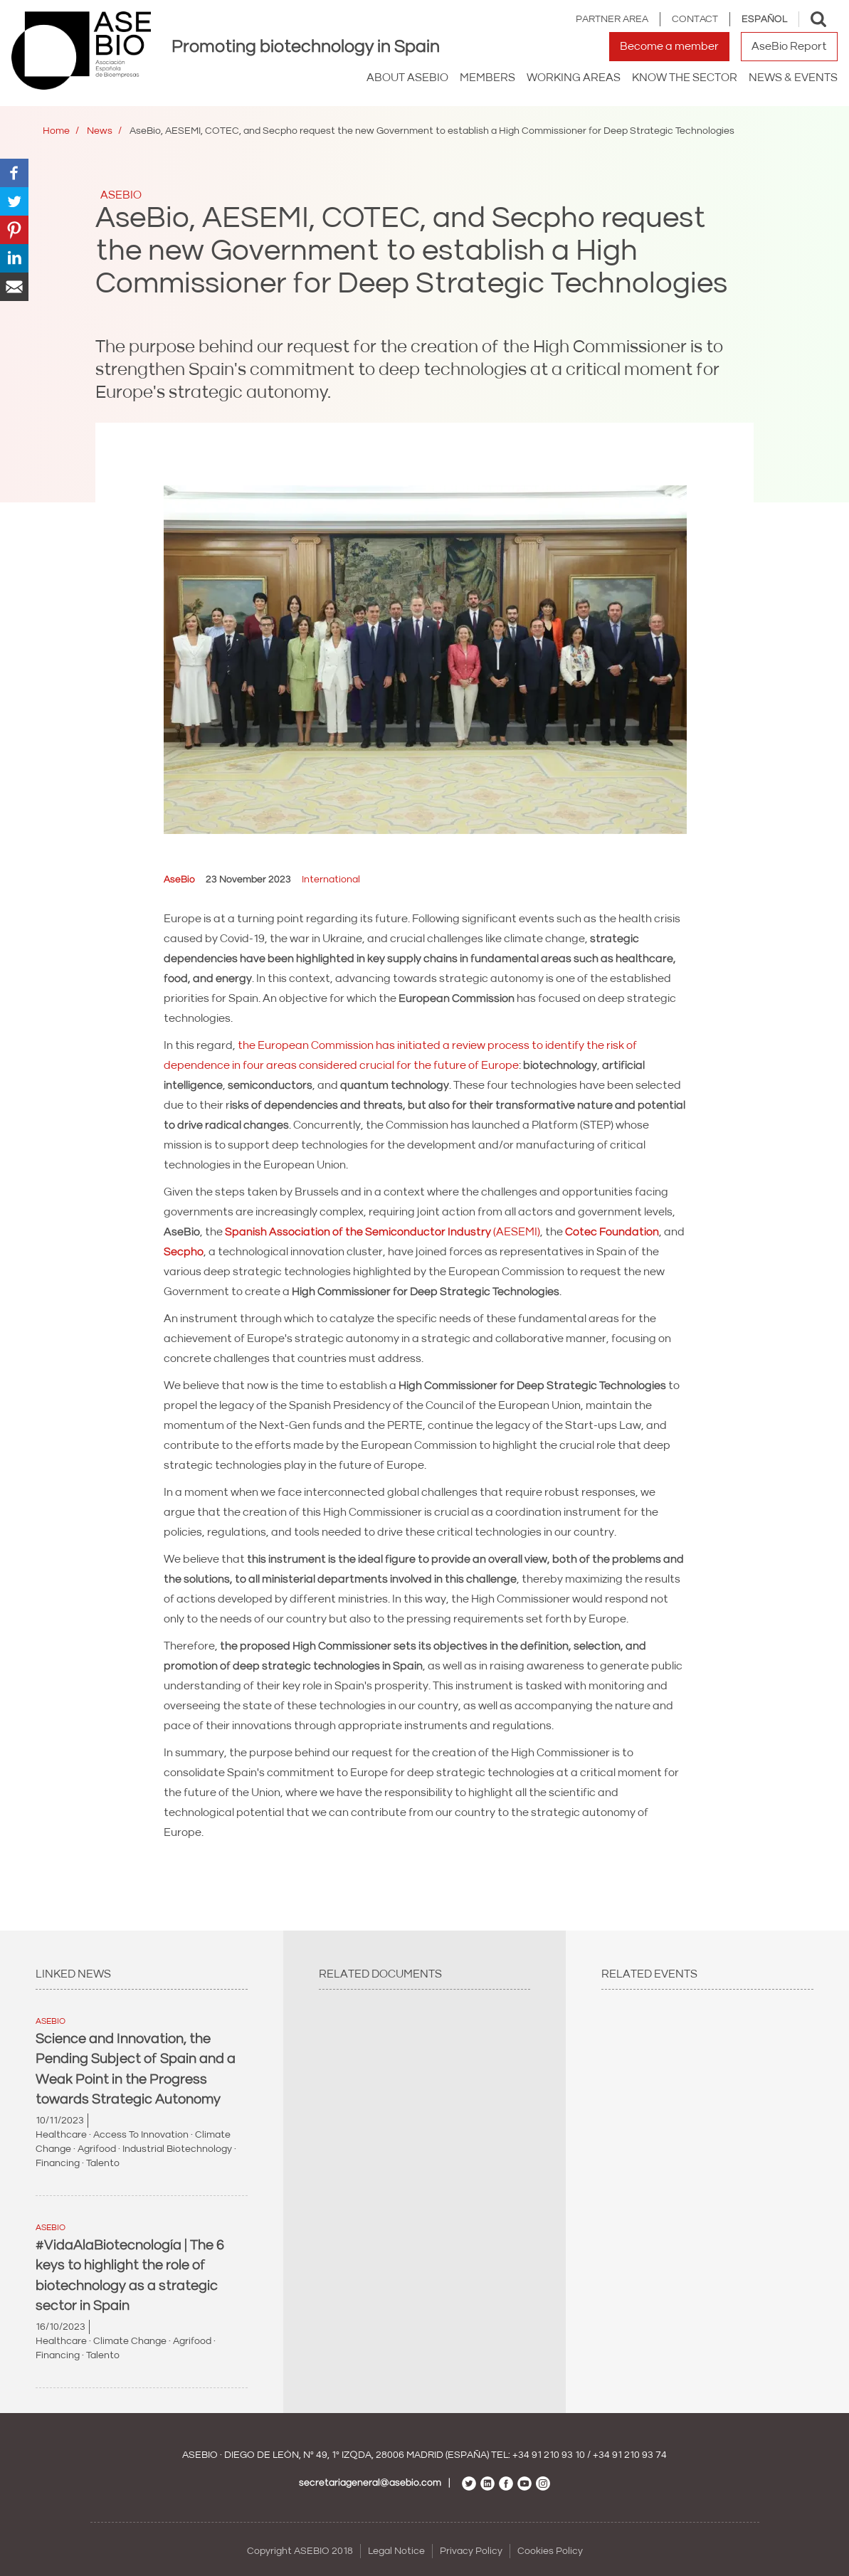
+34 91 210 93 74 (630, 2455)
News (99, 131)
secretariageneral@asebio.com (370, 2483)
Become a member (669, 46)
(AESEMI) (382, 1231)
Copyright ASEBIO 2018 (300, 2551)
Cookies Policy (550, 2551)
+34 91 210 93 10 (548, 2455)
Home (56, 131)
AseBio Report (789, 46)
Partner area (612, 19)
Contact (695, 19)
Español (764, 19)
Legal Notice (396, 2551)
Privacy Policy (471, 2551)
